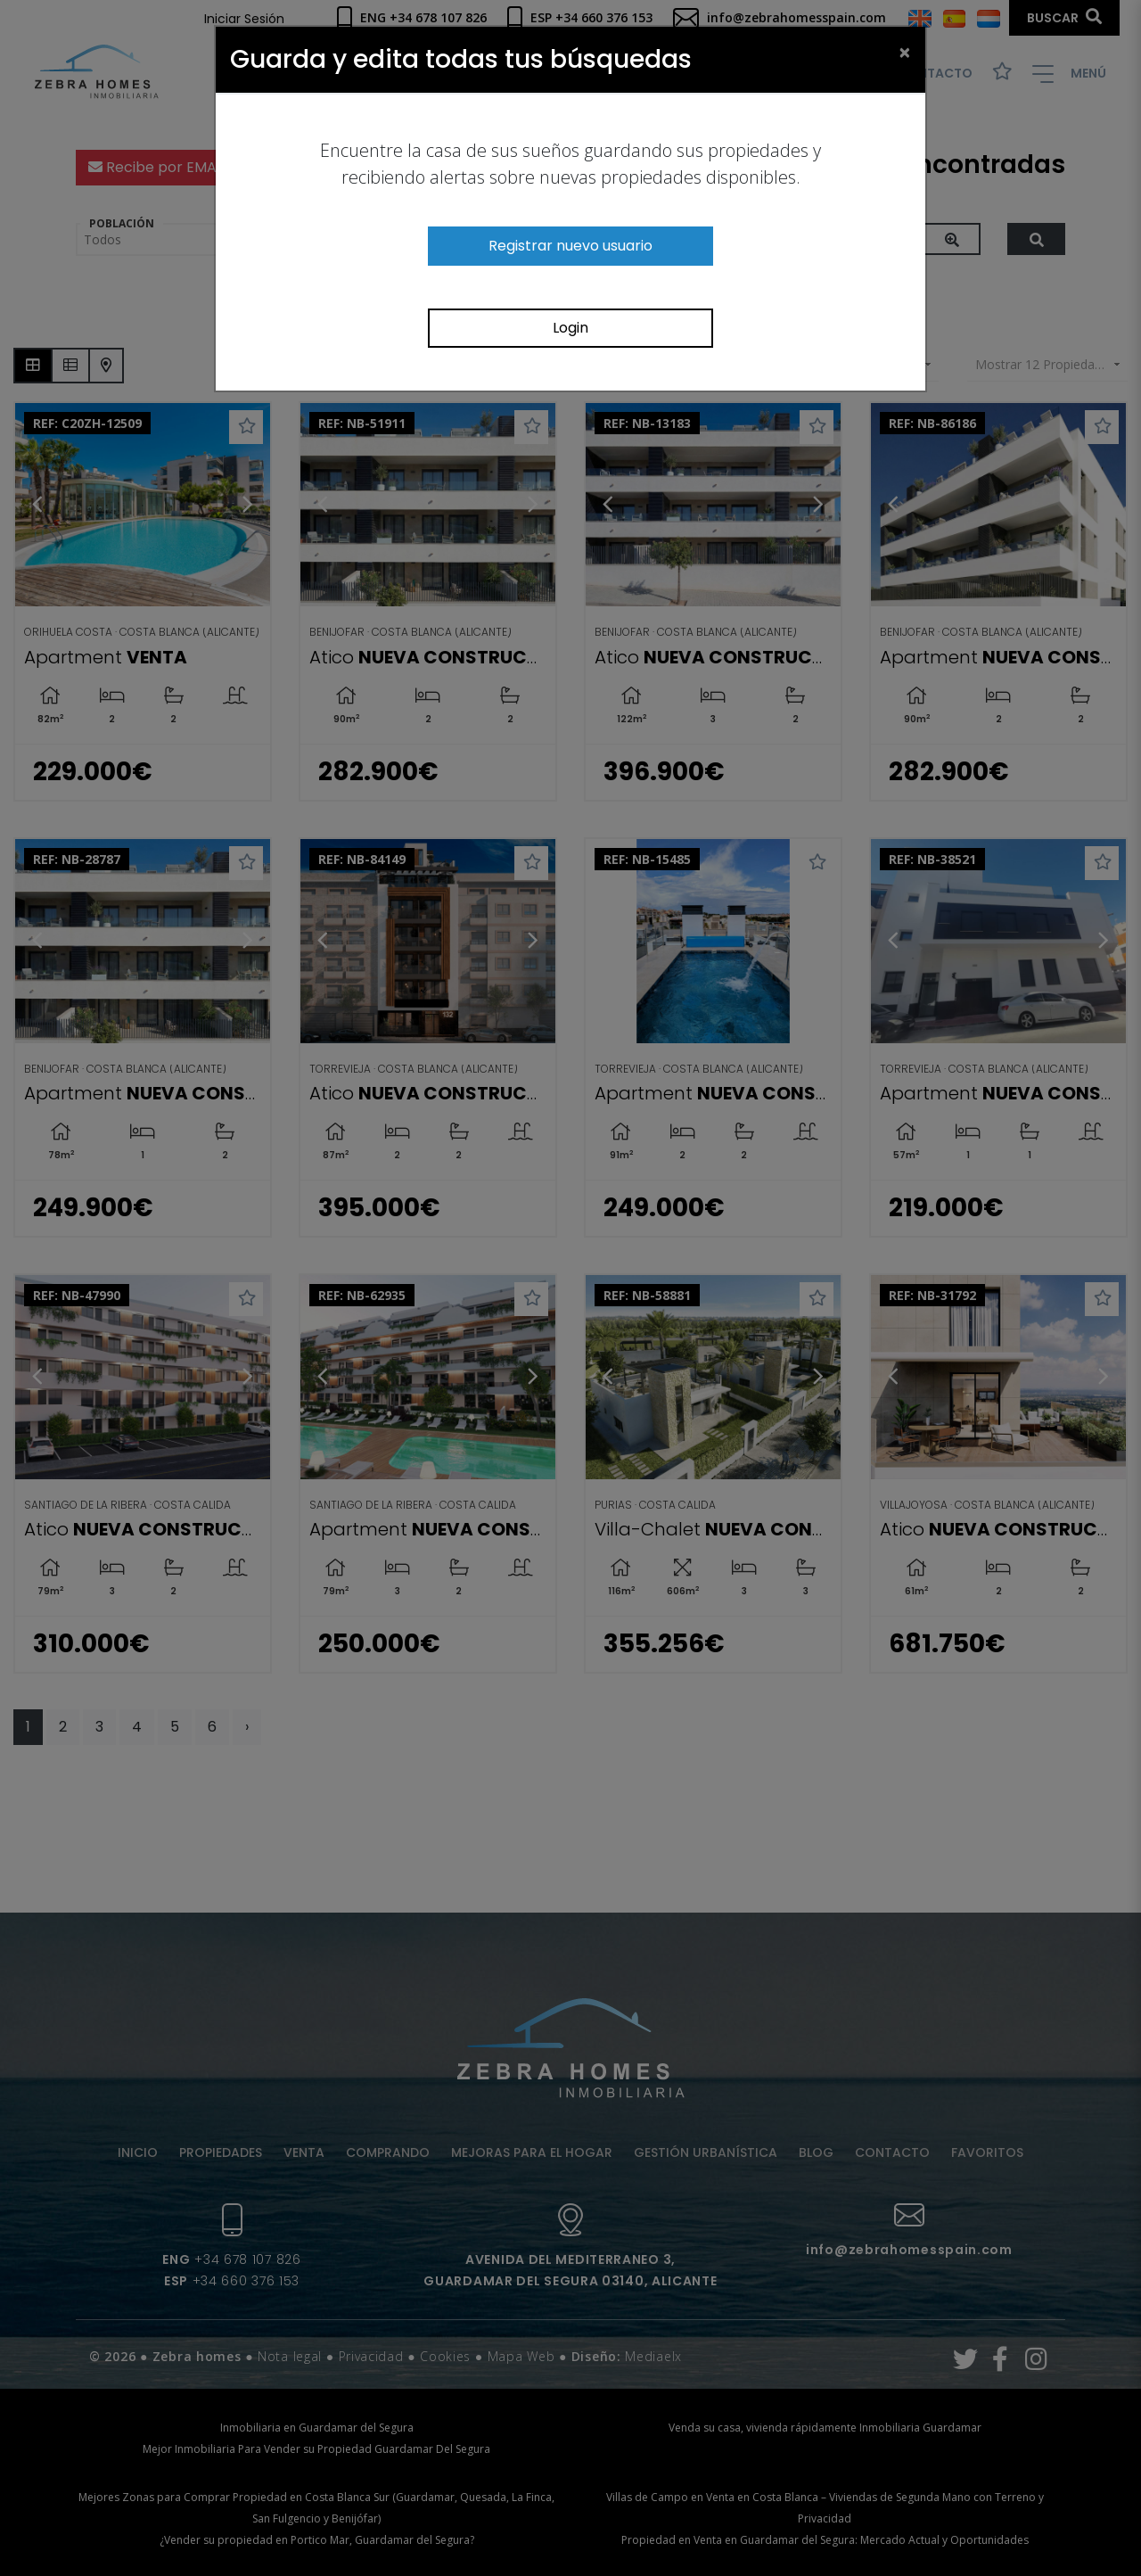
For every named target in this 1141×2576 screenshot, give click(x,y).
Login (570, 327)
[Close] (904, 52)
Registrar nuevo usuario (570, 245)
